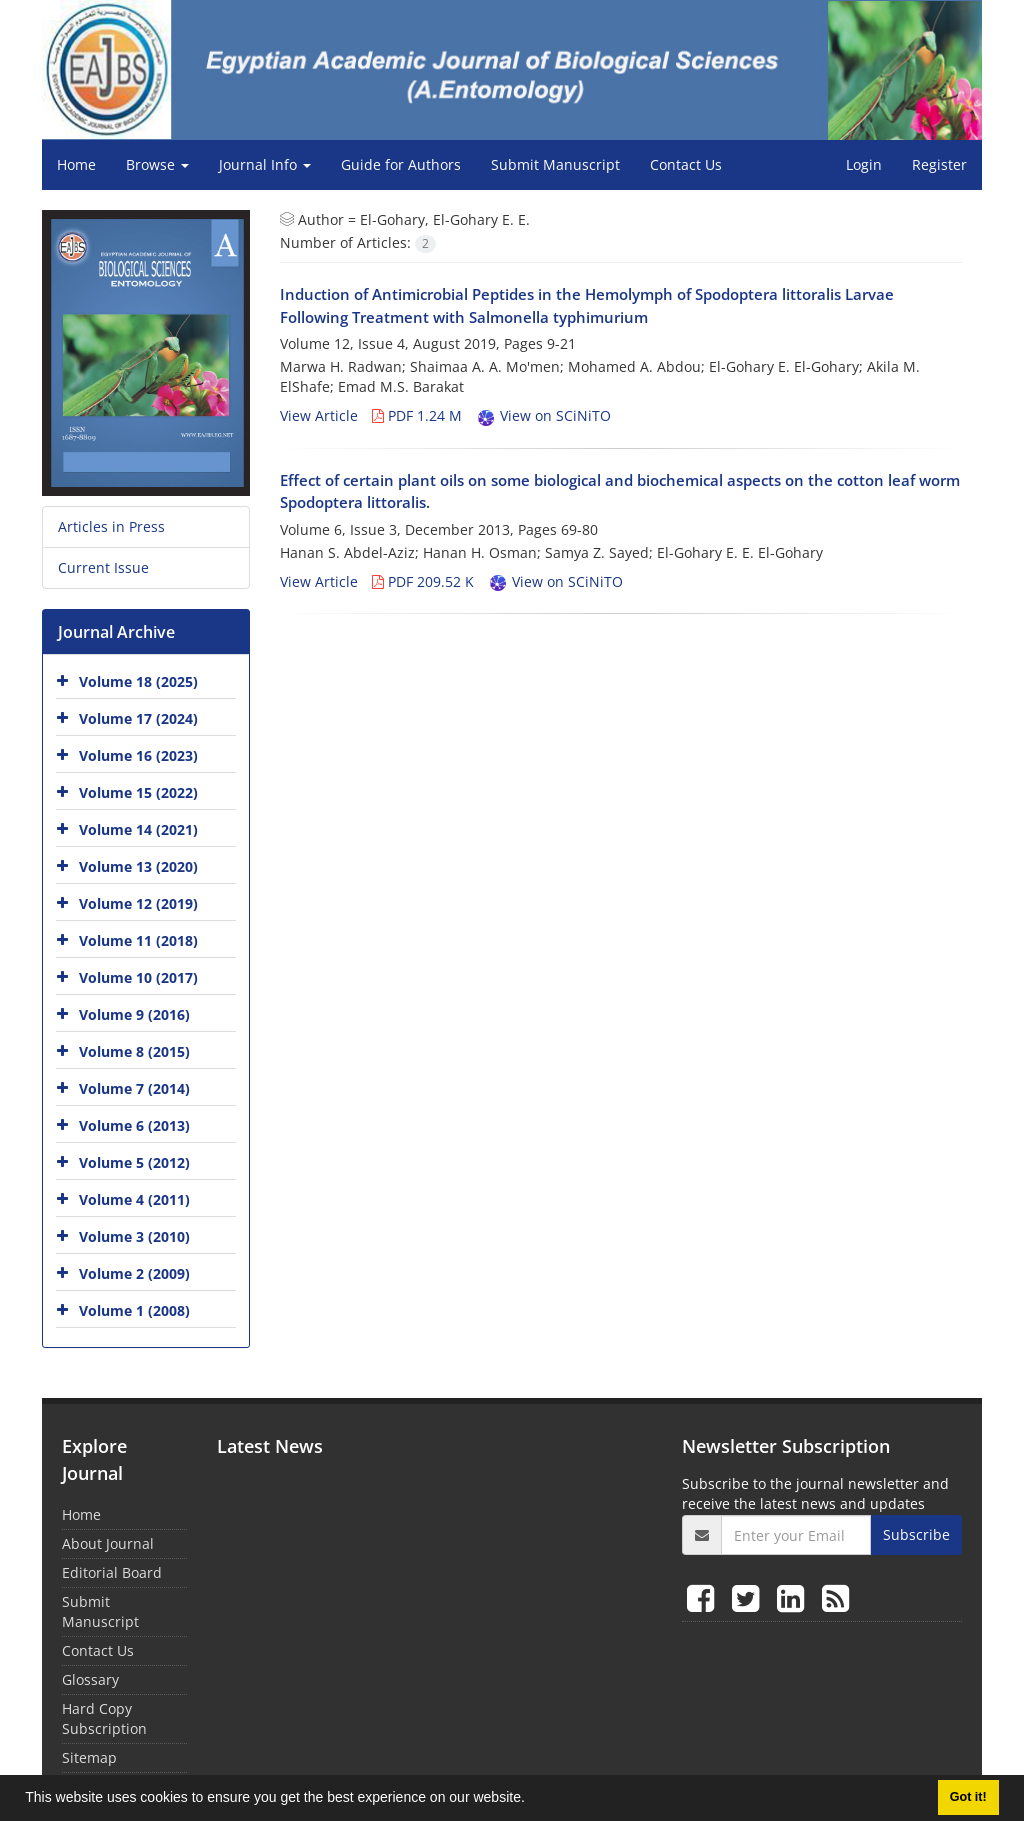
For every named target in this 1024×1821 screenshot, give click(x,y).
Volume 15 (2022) (138, 792)
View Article (319, 415)
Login (864, 164)
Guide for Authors (401, 164)
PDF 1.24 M (417, 415)
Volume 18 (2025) (138, 681)
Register (939, 164)
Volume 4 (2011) (134, 1199)
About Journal (108, 1543)
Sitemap (89, 1757)
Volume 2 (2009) (134, 1273)
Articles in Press (111, 526)
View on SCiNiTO (543, 415)
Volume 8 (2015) (134, 1051)
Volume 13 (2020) (138, 866)
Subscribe (916, 1534)
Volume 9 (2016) (134, 1014)
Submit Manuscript (555, 164)
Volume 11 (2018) (138, 940)
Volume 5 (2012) (134, 1162)
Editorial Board (112, 1572)
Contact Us (686, 164)
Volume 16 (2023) (138, 755)
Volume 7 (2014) (134, 1088)
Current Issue (103, 567)
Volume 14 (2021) (138, 829)
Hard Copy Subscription (104, 1718)
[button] (532, 1800)
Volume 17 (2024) (138, 718)
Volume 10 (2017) (138, 977)
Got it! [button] (968, 1797)
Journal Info (265, 164)
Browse (157, 164)
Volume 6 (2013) (134, 1125)
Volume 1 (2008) (134, 1310)
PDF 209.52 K (423, 581)
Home (76, 164)
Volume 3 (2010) (134, 1236)
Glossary (90, 1679)
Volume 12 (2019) (138, 903)
